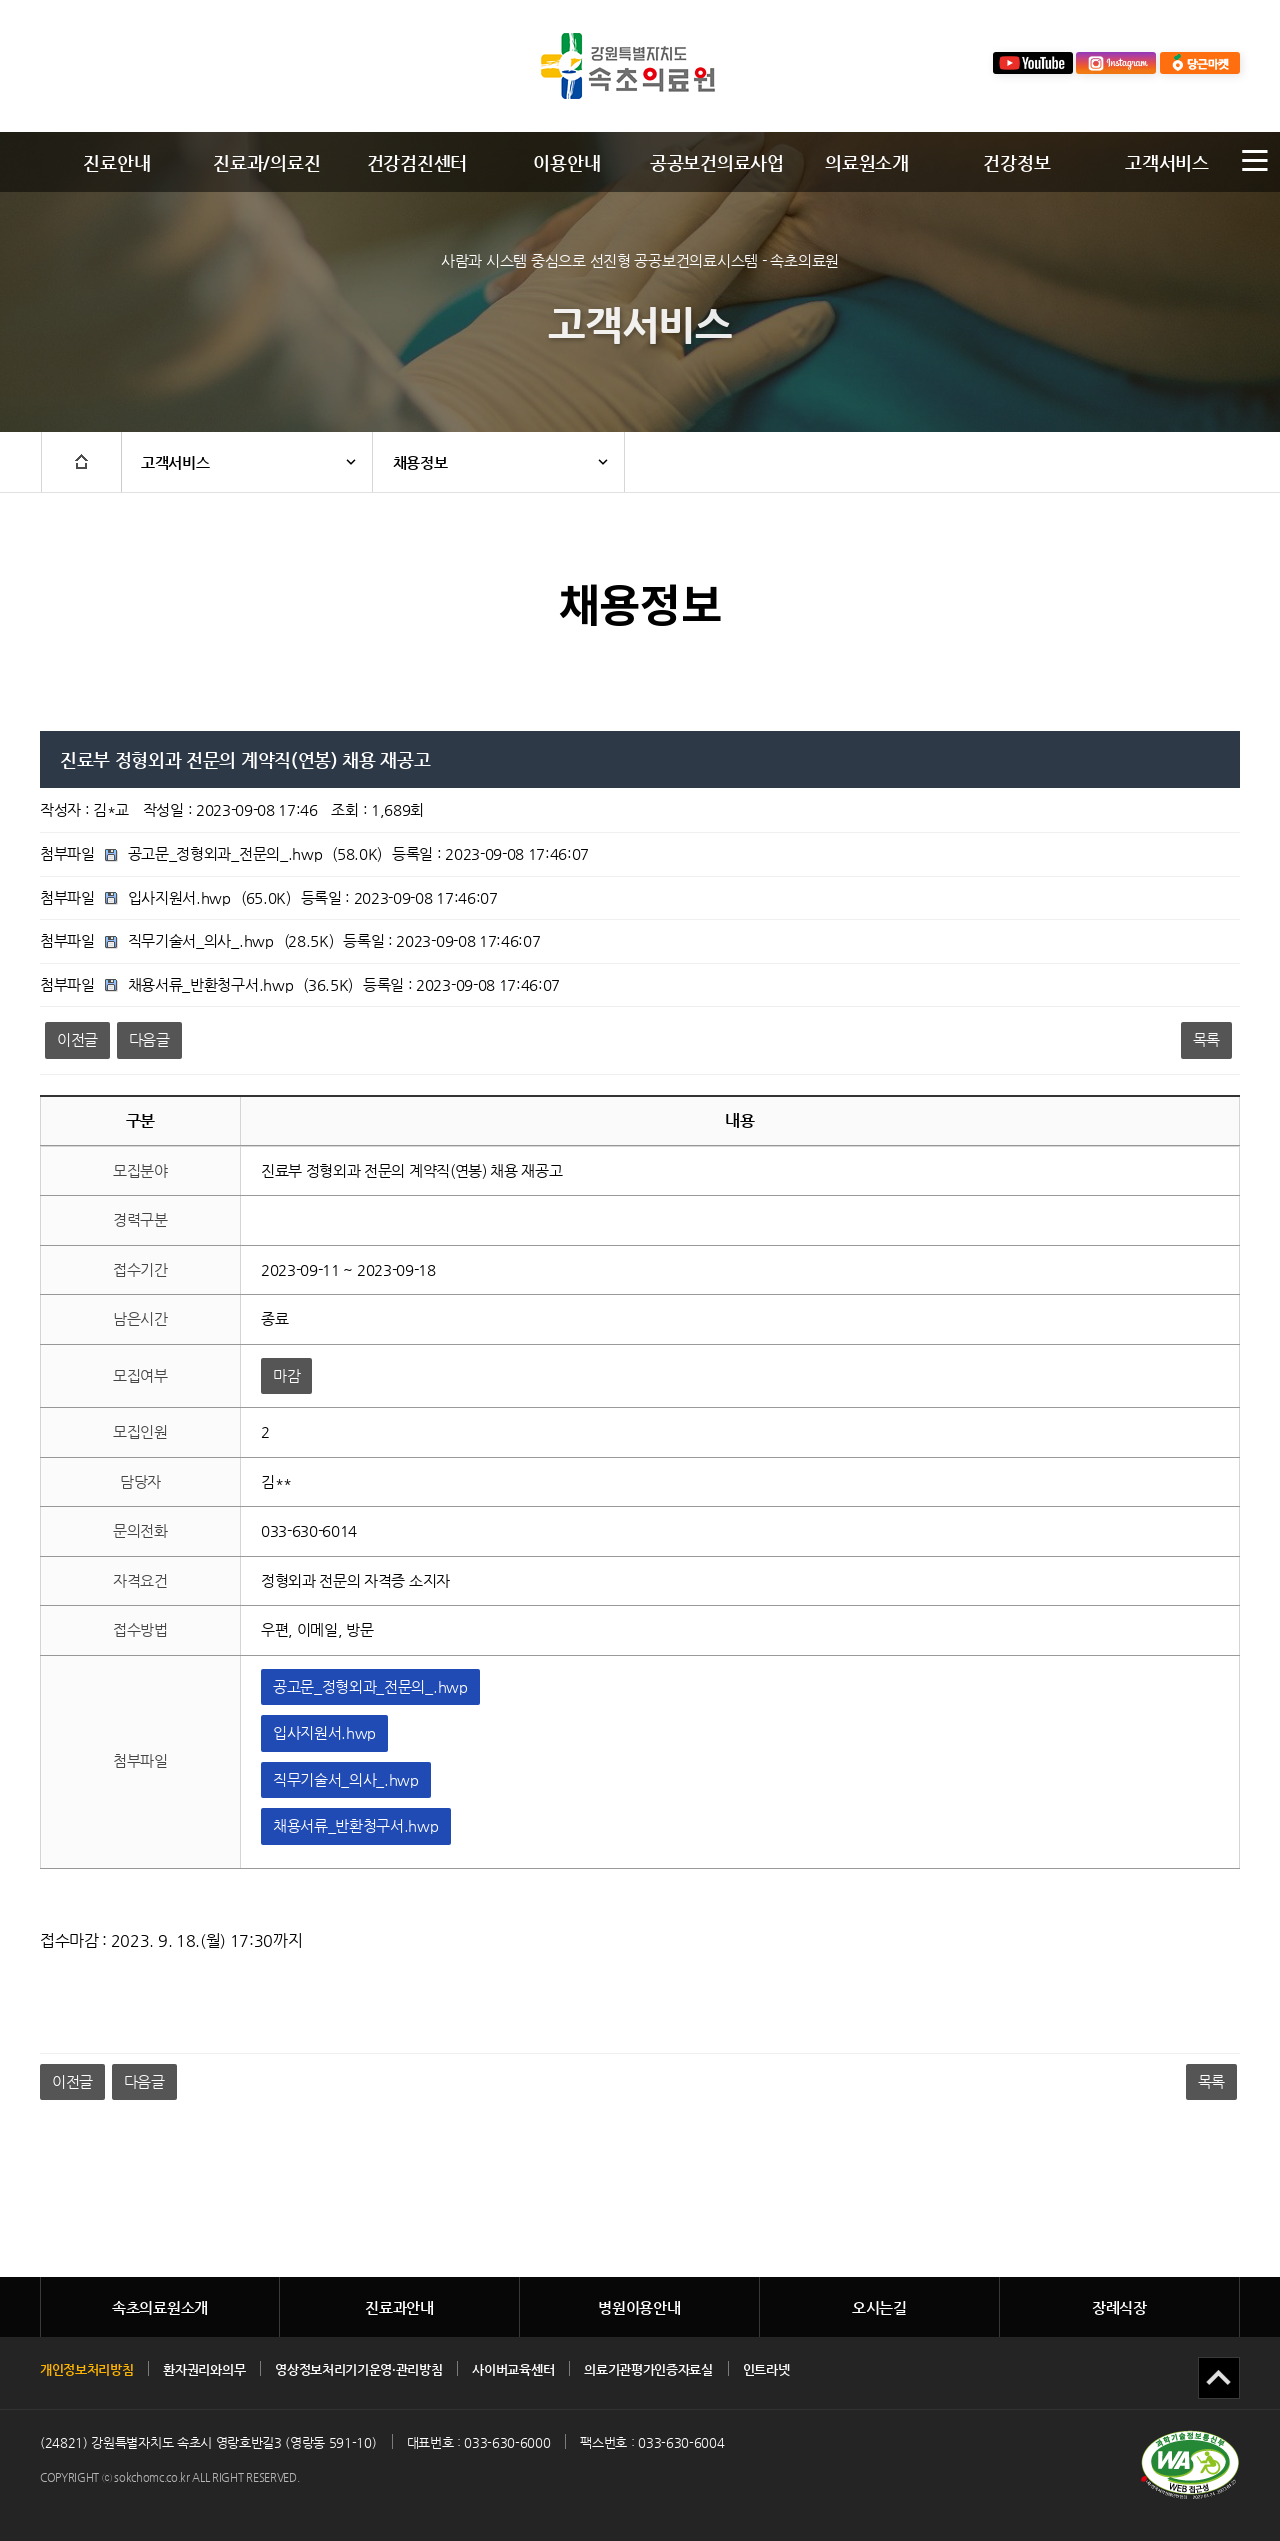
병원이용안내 (639, 2307)
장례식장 (1119, 2307)
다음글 (149, 1039)
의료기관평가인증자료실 (648, 2369)
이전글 (77, 1039)
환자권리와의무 (204, 2369)
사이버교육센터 (513, 2369)
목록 (1206, 1039)
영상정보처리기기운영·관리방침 (358, 2369)
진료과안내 (399, 2307)
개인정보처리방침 (86, 2369)
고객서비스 (1166, 162)
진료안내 (116, 162)
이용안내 (566, 162)
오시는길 (879, 2307)
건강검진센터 (417, 162)
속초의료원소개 (160, 2307)
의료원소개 (866, 162)
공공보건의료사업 (716, 162)
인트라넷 (766, 2369)
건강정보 (1016, 162)
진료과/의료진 (266, 162)
